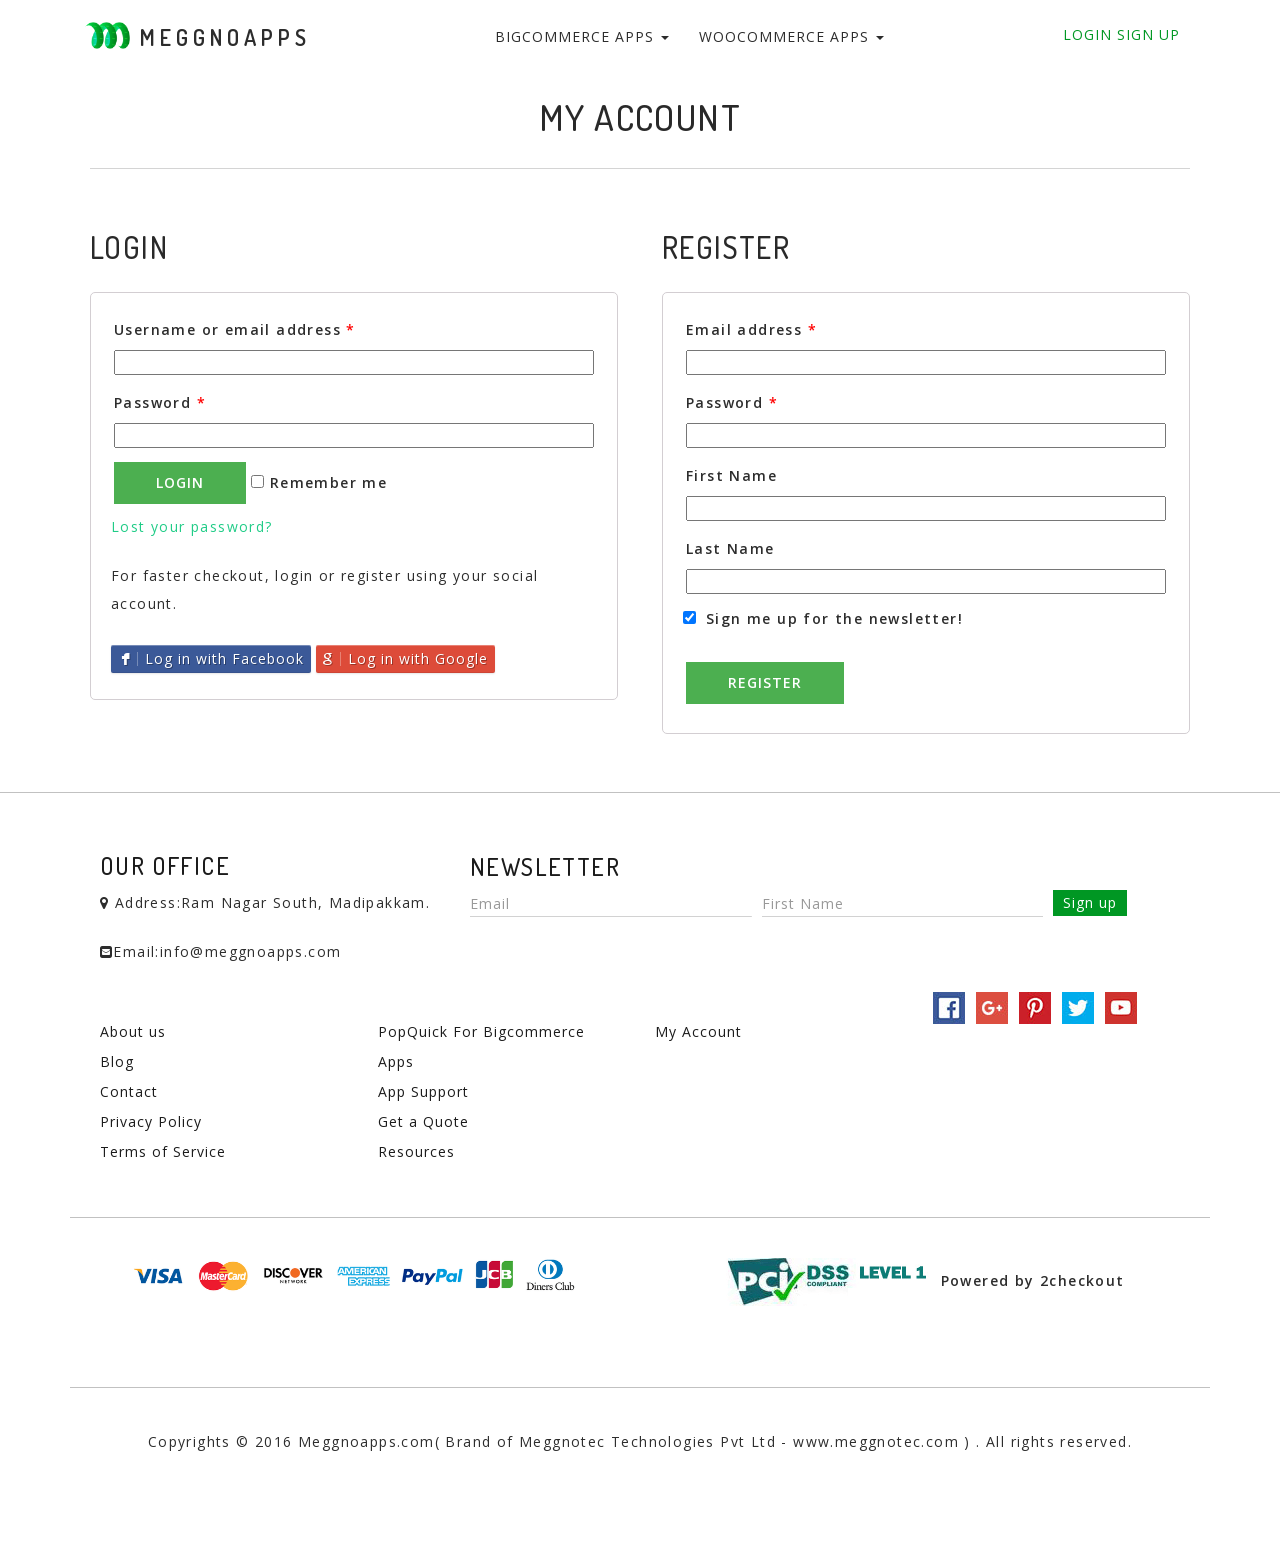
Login (1087, 34)
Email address (751, 329)
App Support (423, 1091)
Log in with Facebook (211, 658)
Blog (117, 1061)
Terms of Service (163, 1151)
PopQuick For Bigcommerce (481, 1031)
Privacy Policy (151, 1121)
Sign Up (1146, 34)
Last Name (730, 548)
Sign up (1090, 902)
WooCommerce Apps (791, 36)
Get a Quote (423, 1121)
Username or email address (235, 329)
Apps (396, 1061)
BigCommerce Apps (582, 36)
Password (160, 402)
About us (133, 1031)
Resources (416, 1151)
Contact (129, 1091)
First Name (731, 475)
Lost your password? (192, 526)
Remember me (319, 482)
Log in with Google (405, 658)
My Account (698, 1031)
